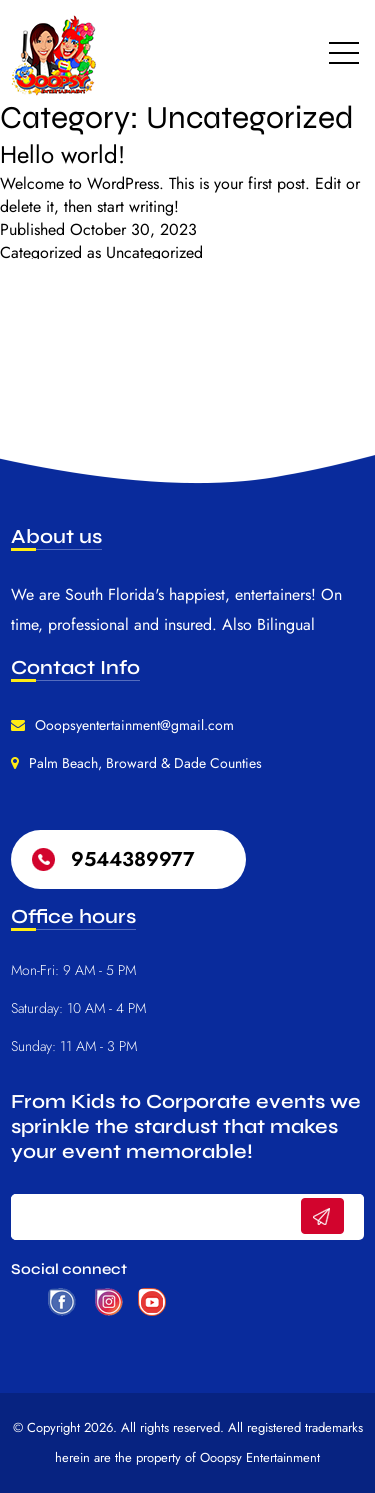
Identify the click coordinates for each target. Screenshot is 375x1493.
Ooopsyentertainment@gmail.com (134, 725)
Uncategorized (154, 252)
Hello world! (62, 154)
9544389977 (133, 859)
